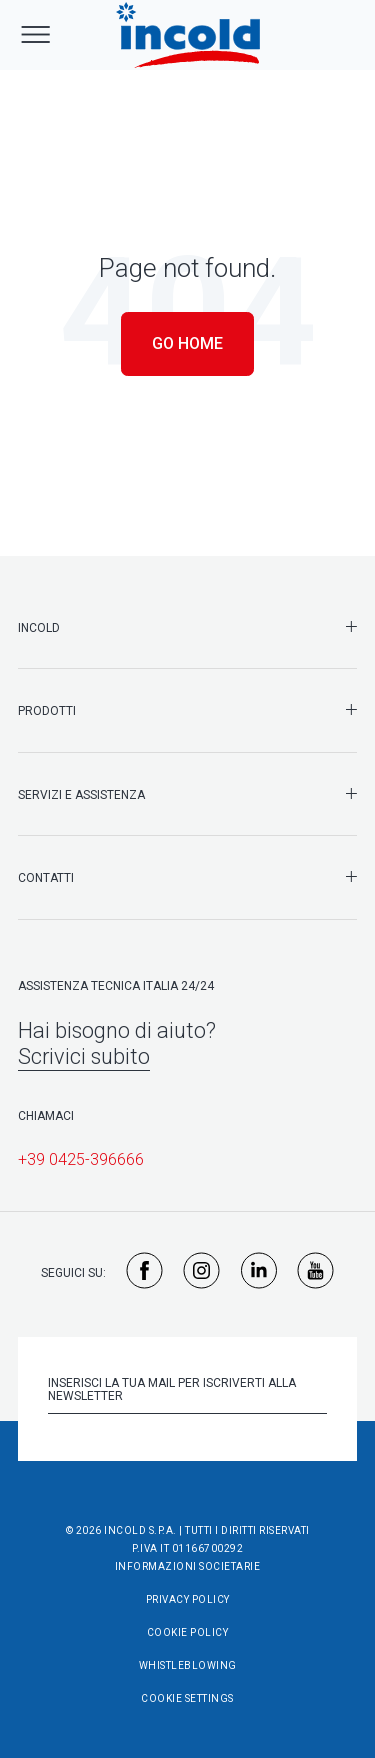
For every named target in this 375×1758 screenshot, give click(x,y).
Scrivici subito (84, 1056)
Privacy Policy (188, 1599)
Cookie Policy (188, 1632)
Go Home (187, 343)
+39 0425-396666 (81, 1159)
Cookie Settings (187, 1698)
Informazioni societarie (188, 1566)
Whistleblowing (188, 1665)
